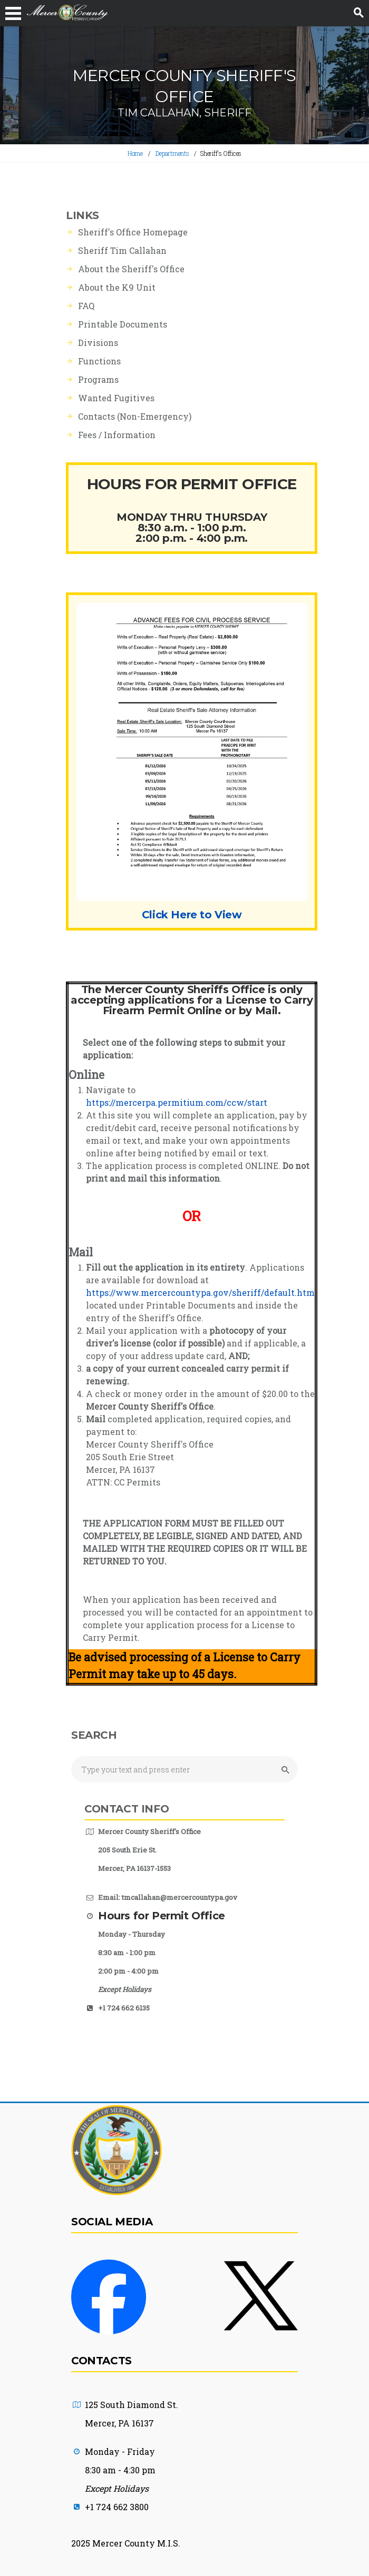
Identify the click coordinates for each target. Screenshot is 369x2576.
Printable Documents (122, 324)
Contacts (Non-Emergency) (134, 416)
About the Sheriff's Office (131, 268)
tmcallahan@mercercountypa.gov (179, 1897)
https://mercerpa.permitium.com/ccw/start (176, 1102)
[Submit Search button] (284, 1770)
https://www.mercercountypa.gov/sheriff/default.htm (200, 1292)
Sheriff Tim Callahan (122, 250)
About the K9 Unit (117, 287)
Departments (172, 153)
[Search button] (358, 13)
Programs (98, 379)
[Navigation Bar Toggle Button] (13, 13)
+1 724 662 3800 (117, 2506)
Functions (99, 360)
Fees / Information (117, 434)
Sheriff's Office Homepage (133, 231)
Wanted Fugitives (116, 397)
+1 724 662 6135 (124, 2008)
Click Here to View (192, 914)
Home (135, 153)
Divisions (98, 342)
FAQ (86, 305)
